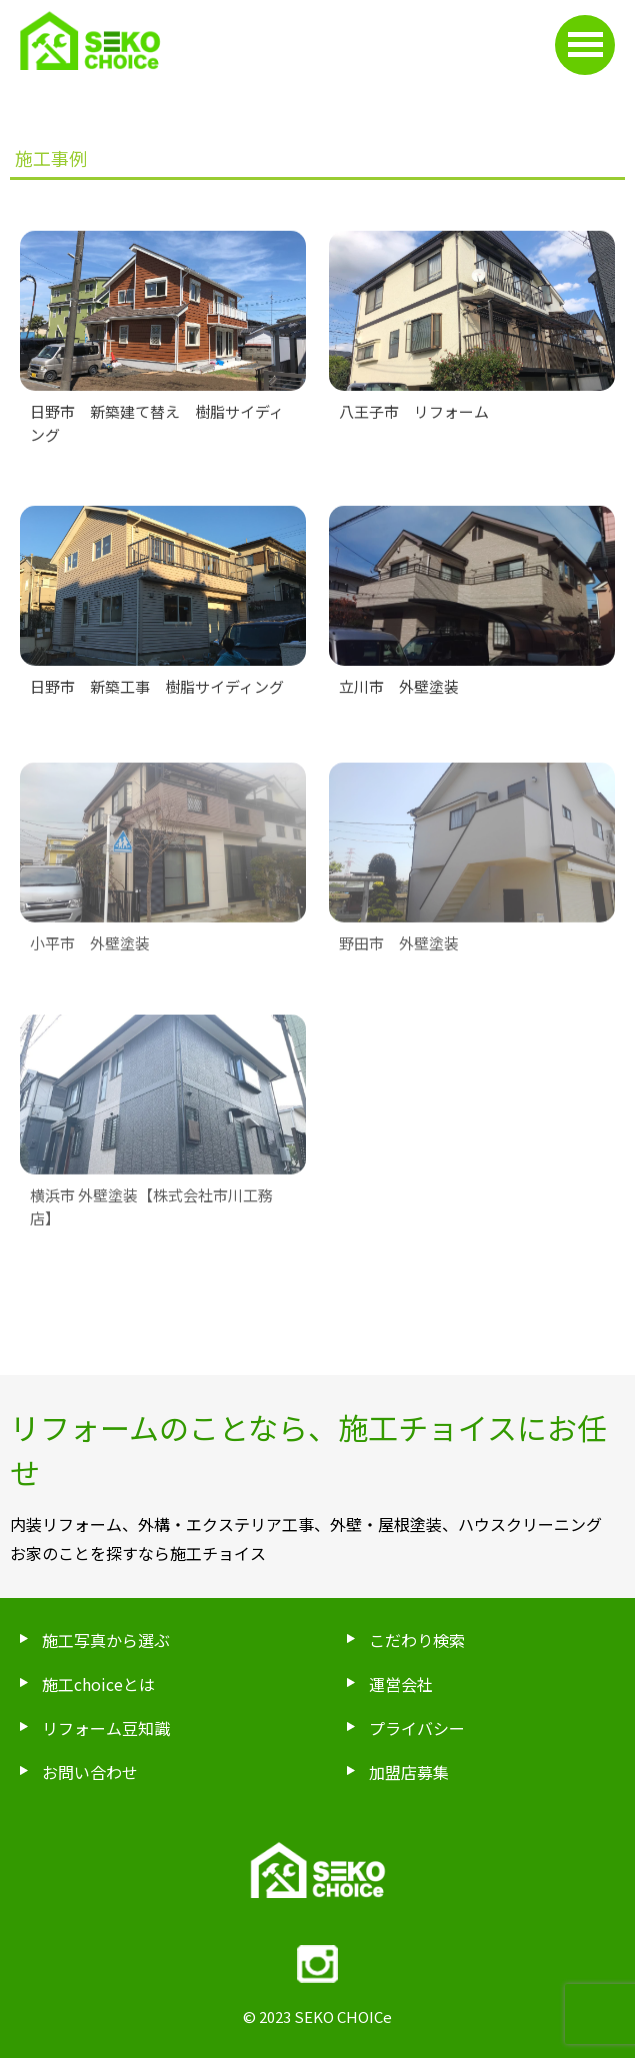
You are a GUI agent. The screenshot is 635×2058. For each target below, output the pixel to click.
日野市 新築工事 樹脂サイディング (157, 689)
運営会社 (401, 1684)
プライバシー (417, 1728)
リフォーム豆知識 (106, 1728)
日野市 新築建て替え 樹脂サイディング (157, 426)
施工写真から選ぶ (106, 1640)
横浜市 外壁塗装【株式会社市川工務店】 (151, 1218)
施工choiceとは (98, 1684)
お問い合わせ (90, 1772)
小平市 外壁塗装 (90, 954)
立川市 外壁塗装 (399, 689)
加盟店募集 (409, 1772)
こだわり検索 (417, 1640)
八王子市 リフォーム (414, 414)
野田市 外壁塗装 (399, 954)
